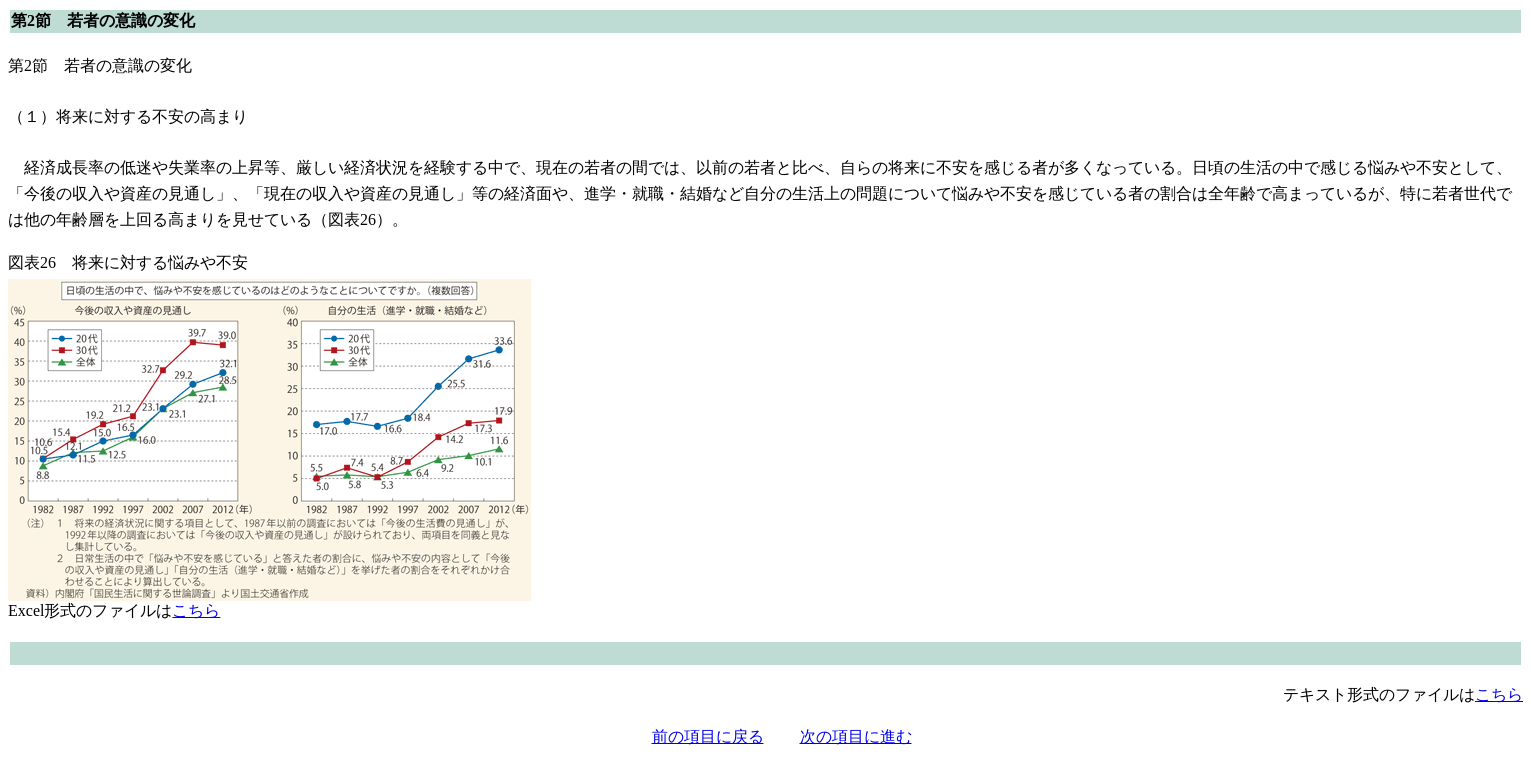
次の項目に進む (856, 736)
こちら (196, 610)
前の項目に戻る (708, 736)
